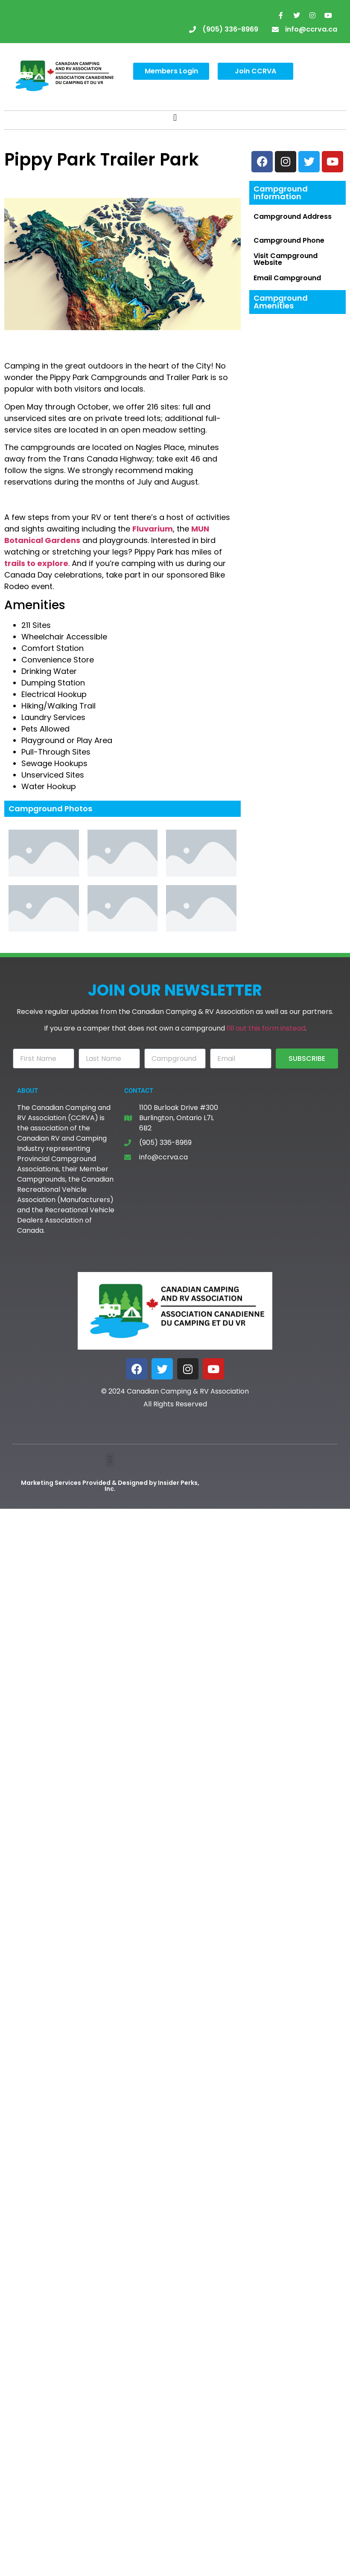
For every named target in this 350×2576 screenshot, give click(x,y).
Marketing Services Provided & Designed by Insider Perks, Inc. (110, 1485)
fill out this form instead (266, 1028)
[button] (175, 118)
